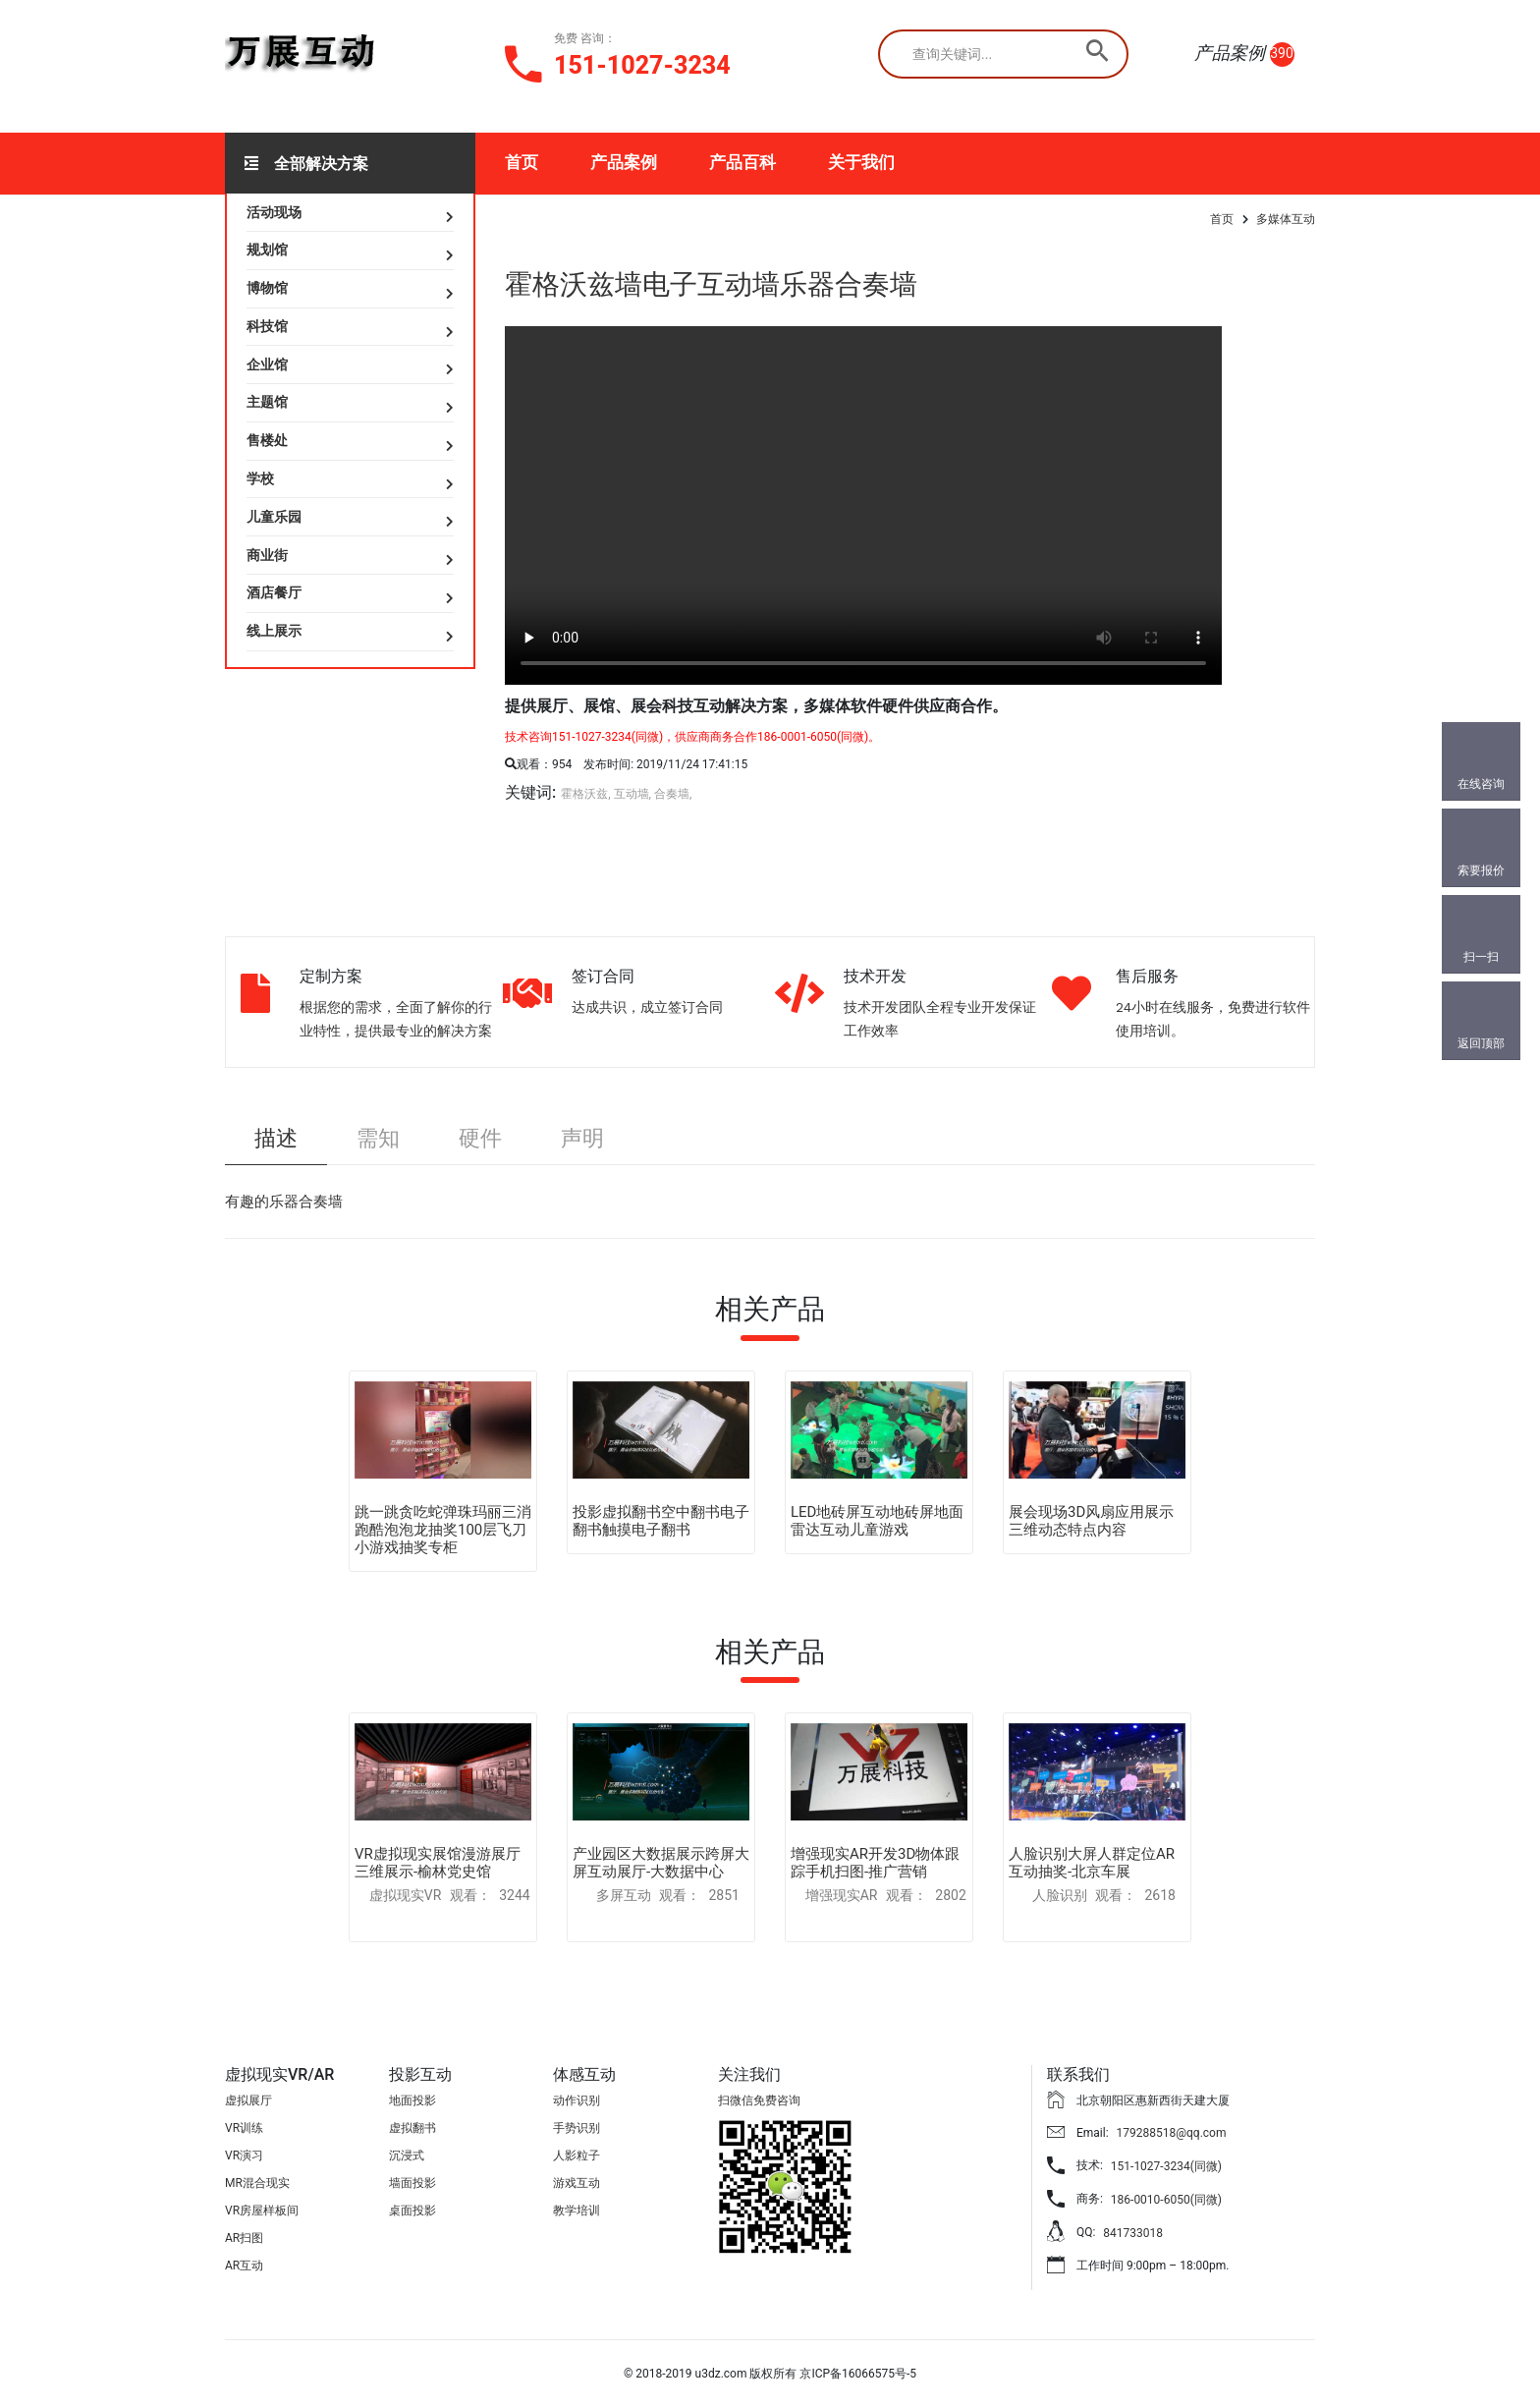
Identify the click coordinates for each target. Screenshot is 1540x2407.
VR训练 (244, 2128)
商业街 (267, 555)
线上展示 (274, 631)
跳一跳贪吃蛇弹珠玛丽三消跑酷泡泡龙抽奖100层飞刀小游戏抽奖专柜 (443, 1529)
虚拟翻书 (412, 2128)
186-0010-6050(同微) (1166, 2200)
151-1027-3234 (642, 65)
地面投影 (412, 2100)
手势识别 (576, 2128)
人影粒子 (576, 2155)
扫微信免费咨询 (759, 2100)
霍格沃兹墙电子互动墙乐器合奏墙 (711, 284)
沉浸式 (406, 2155)
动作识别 (576, 2100)
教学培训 (576, 2210)
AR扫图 (244, 2238)
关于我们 (861, 162)
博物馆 (267, 288)
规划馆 (267, 249)
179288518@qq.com (1172, 2133)
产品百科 (742, 162)
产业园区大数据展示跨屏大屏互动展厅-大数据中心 (661, 1862)
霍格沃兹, (585, 794)
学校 (260, 478)
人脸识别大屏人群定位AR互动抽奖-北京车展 (1092, 1862)
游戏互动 (576, 2183)
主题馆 (267, 402)
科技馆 (267, 326)
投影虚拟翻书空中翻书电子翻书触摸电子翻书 (661, 1521)
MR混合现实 (257, 2183)
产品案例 (623, 162)
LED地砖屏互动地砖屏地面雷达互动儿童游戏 (877, 1521)
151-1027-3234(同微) (1166, 2166)
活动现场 (274, 212)
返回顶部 (1481, 1043)
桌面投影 (412, 2210)
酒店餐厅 (274, 592)
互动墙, (632, 794)
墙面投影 (412, 2183)
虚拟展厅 (248, 2100)
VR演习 (244, 2155)
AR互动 (244, 2265)
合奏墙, (672, 794)
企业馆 (267, 364)
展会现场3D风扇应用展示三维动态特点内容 (1091, 1521)
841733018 (1133, 2233)
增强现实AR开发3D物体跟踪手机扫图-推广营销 (875, 1862)
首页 (521, 162)
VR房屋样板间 (262, 2210)
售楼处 (267, 440)
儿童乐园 (274, 517)
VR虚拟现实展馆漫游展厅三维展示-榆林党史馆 (438, 1862)
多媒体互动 (1285, 219)
